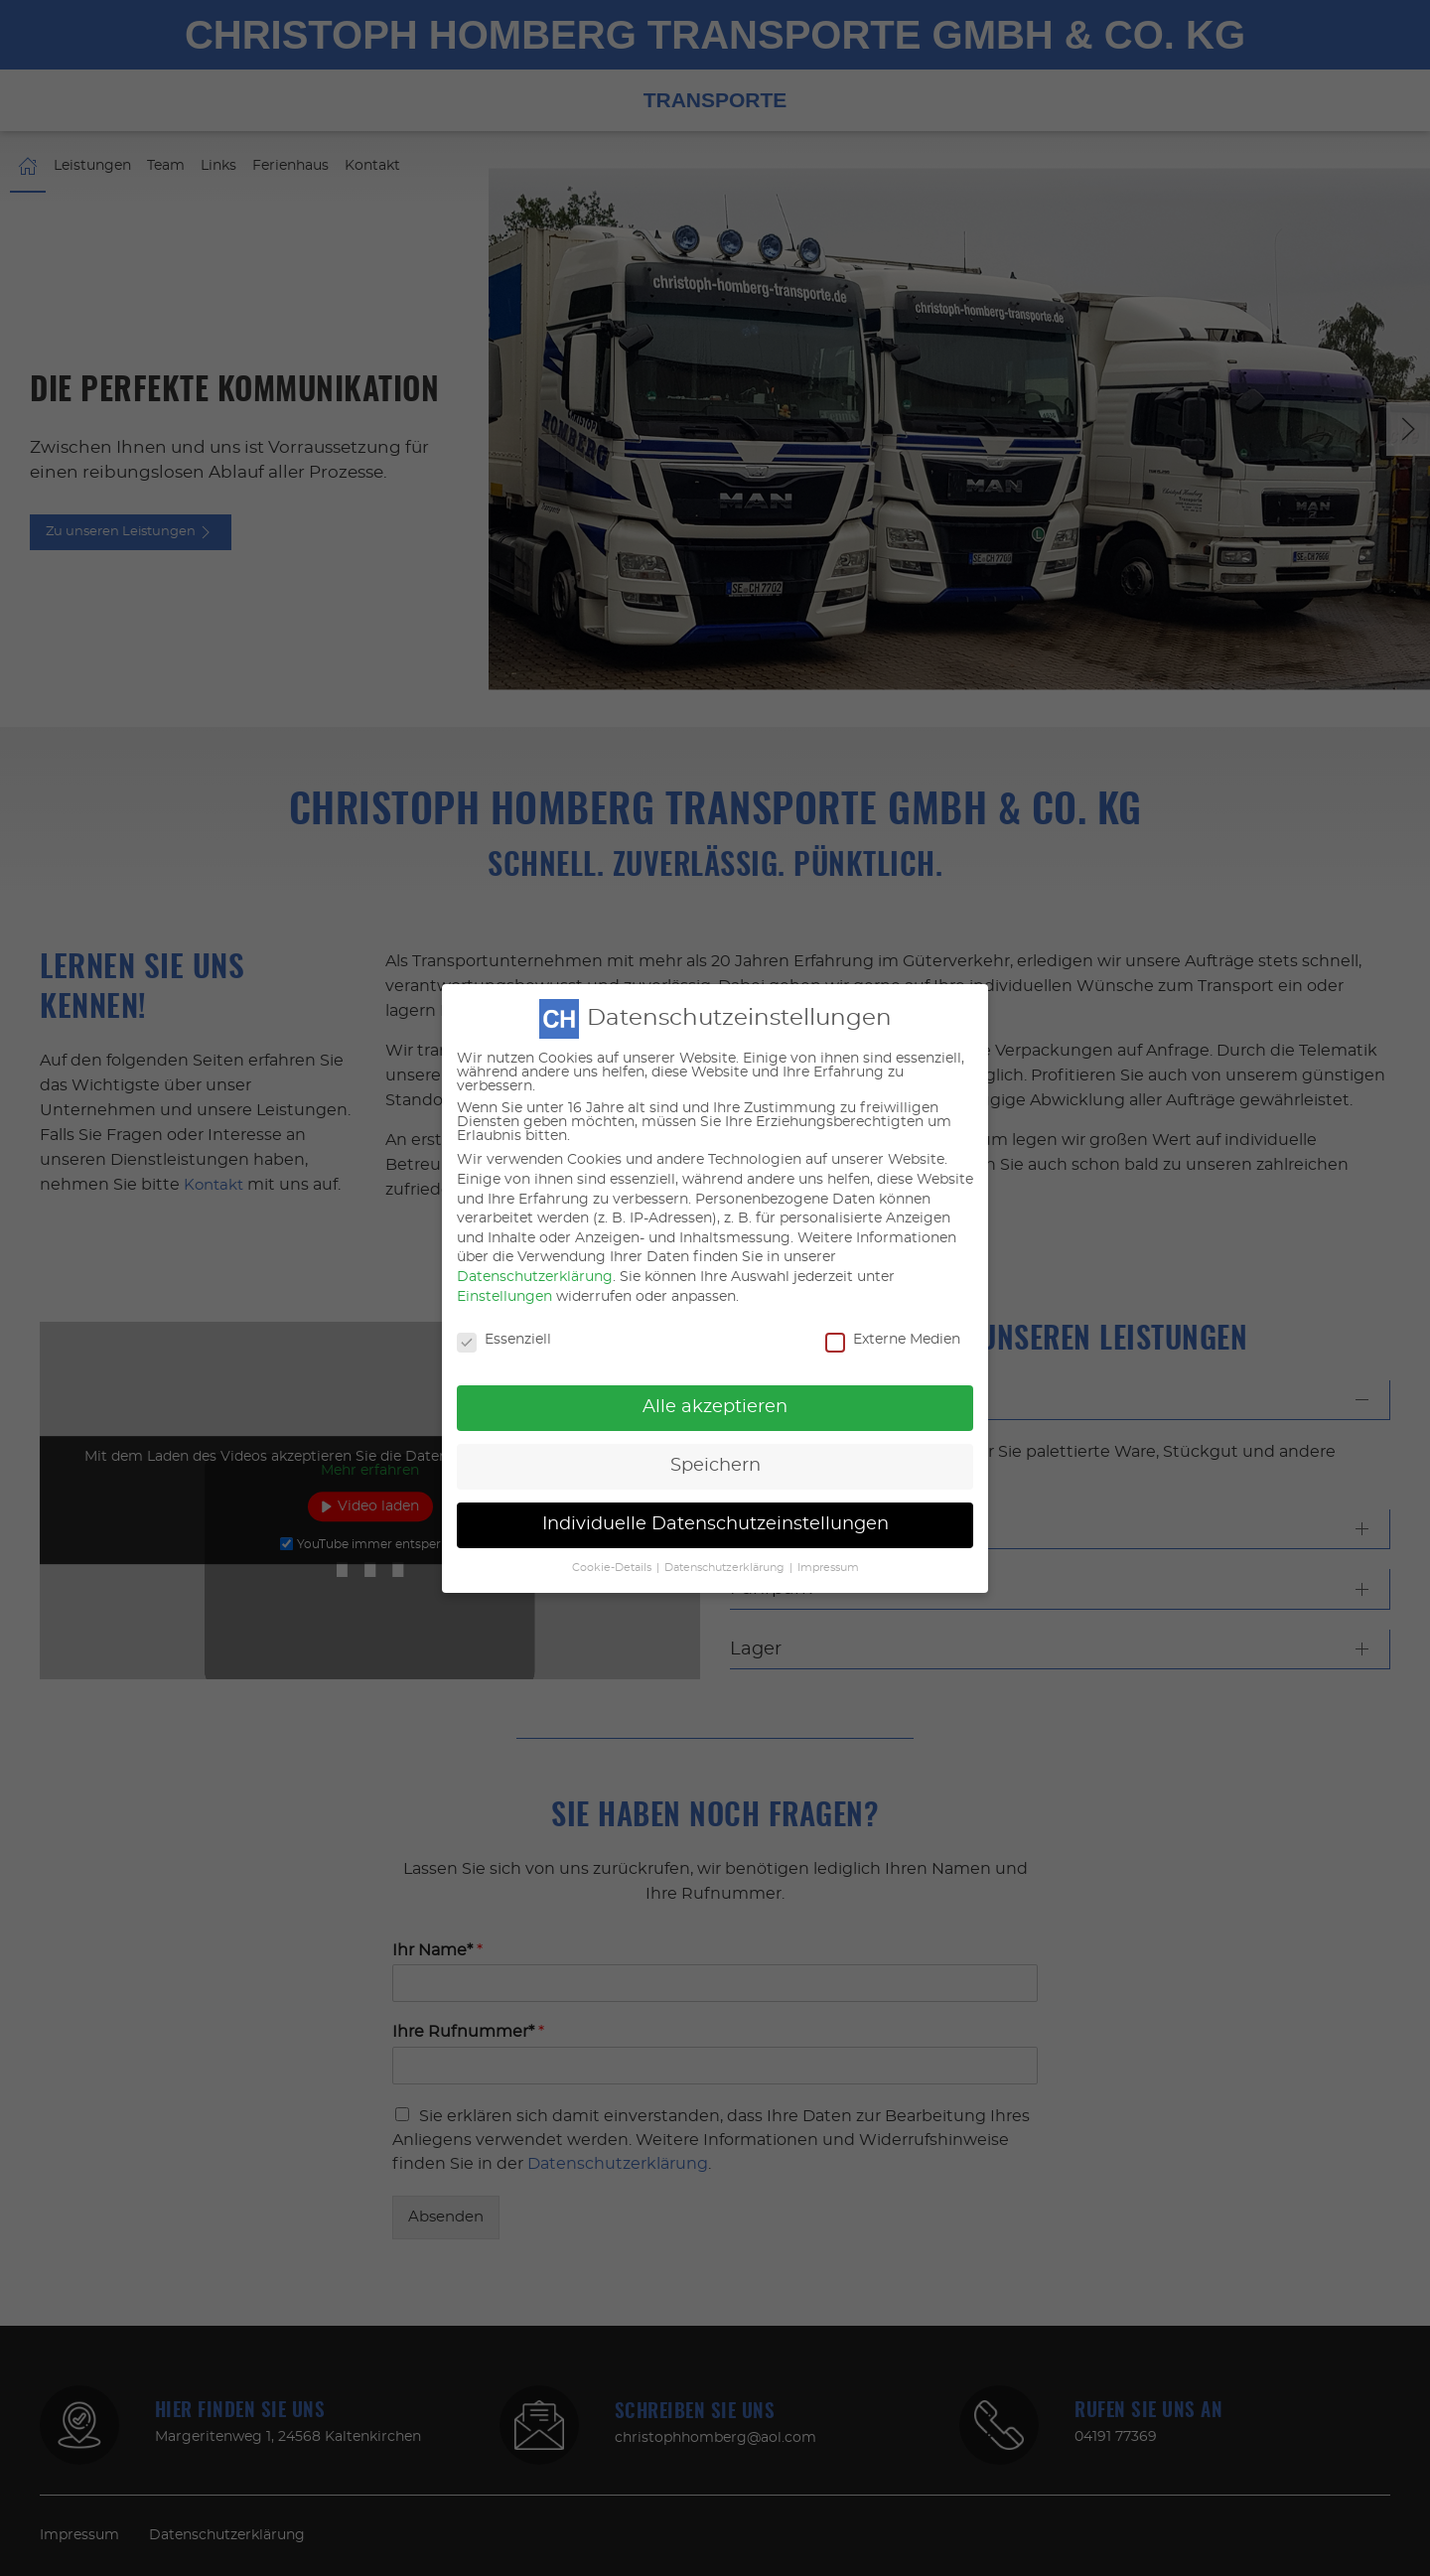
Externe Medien (892, 1304)
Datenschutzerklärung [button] (724, 1531)
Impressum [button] (828, 1531)
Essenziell (504, 1304)
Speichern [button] (715, 1430)
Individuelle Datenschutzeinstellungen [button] (715, 1489)
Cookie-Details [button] (611, 1531)
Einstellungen (504, 1260)
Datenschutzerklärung (535, 1241)
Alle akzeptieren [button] (715, 1371)
